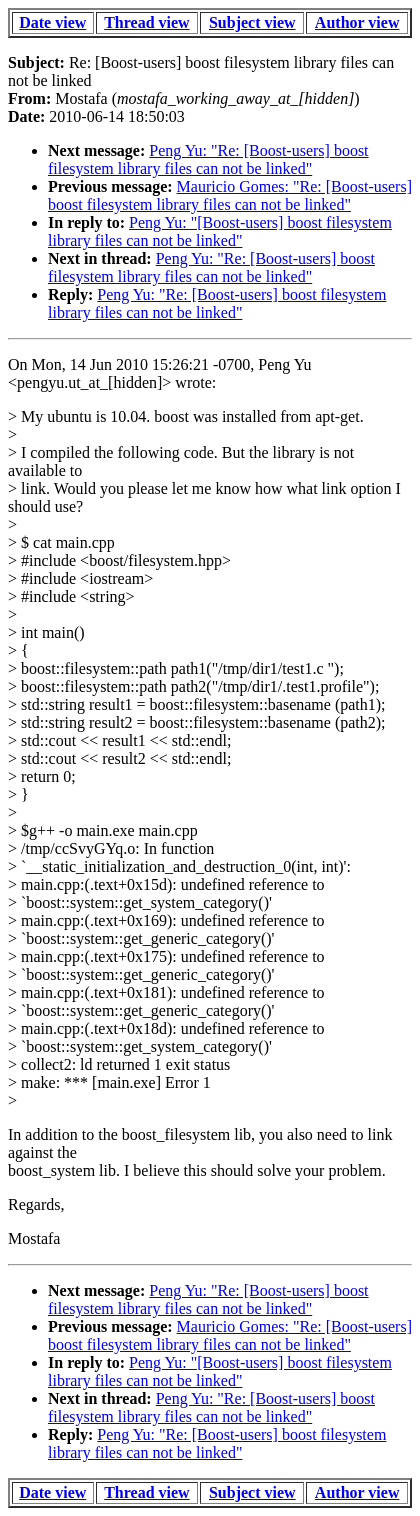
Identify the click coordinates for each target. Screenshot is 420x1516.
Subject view (252, 22)
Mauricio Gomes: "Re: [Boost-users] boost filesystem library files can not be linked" (230, 195)
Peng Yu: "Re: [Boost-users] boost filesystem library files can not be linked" (208, 159)
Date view (52, 22)
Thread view (146, 22)
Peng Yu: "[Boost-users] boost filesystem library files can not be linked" (220, 231)
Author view (357, 22)
